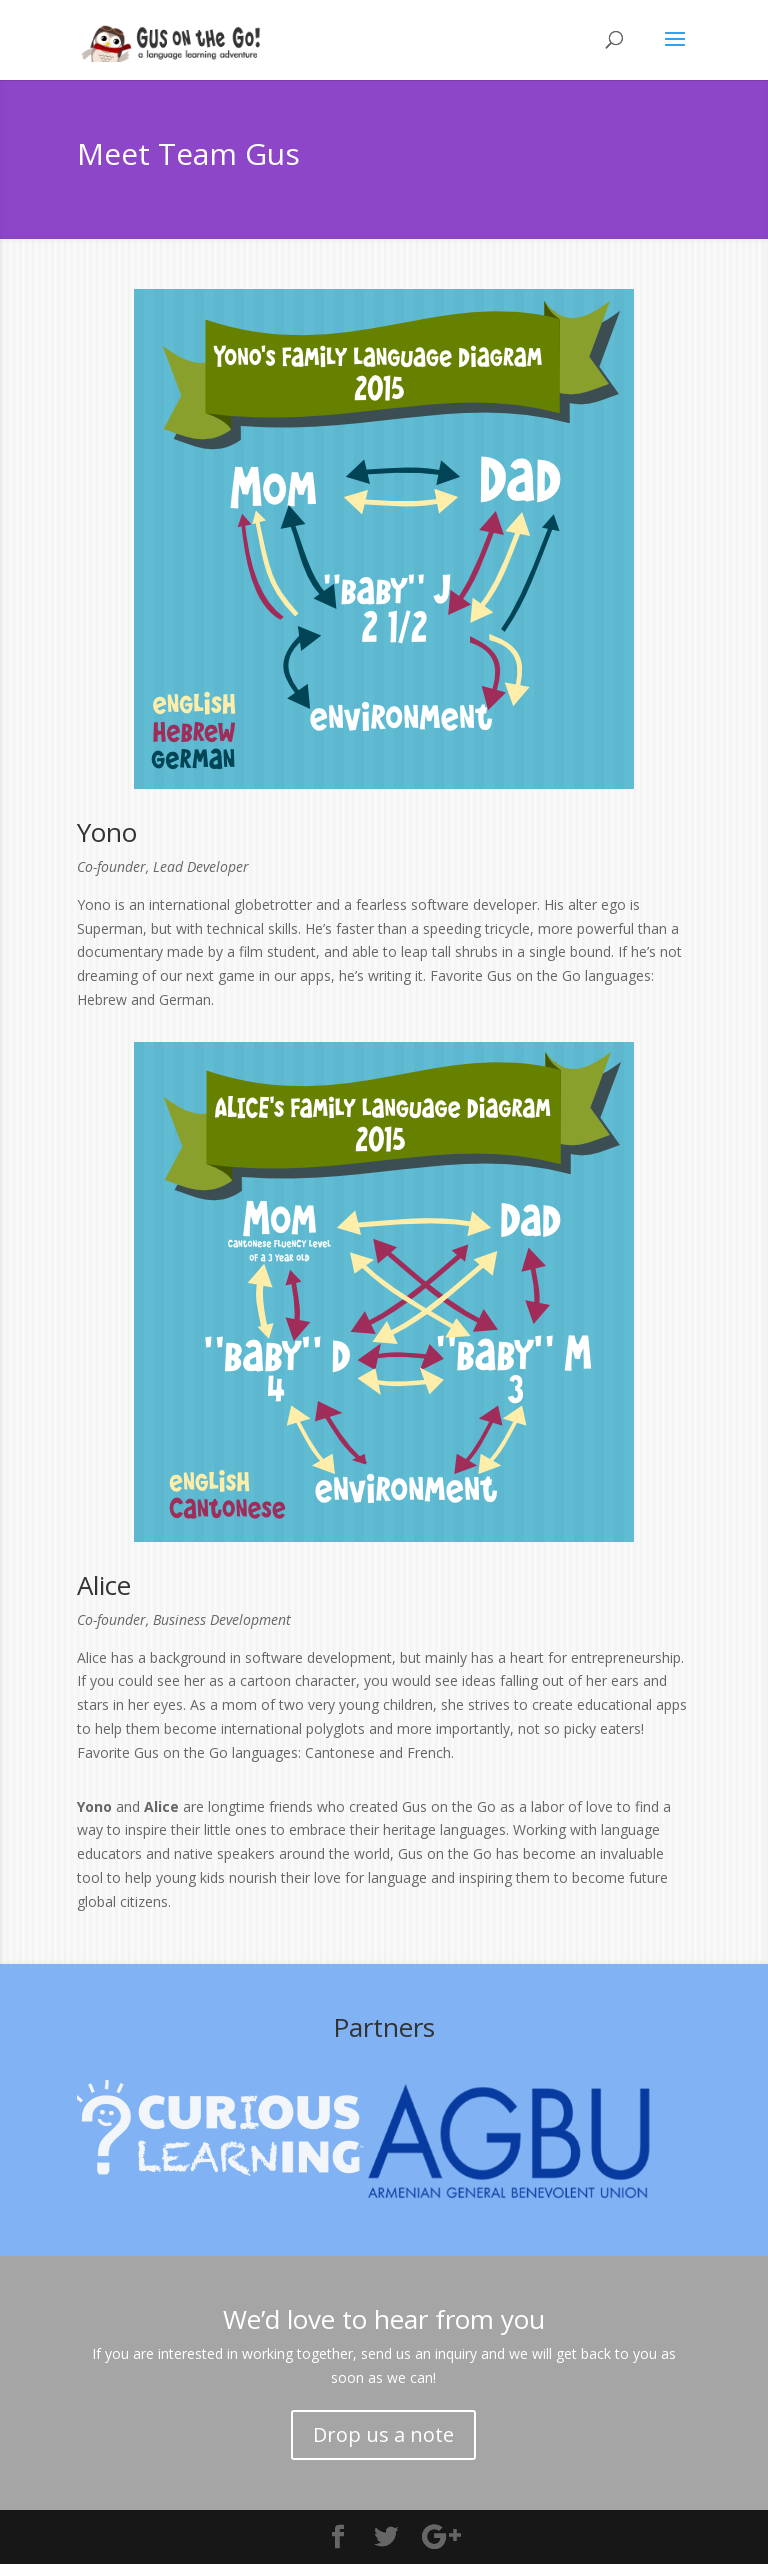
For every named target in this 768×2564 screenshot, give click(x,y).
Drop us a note (383, 2434)
